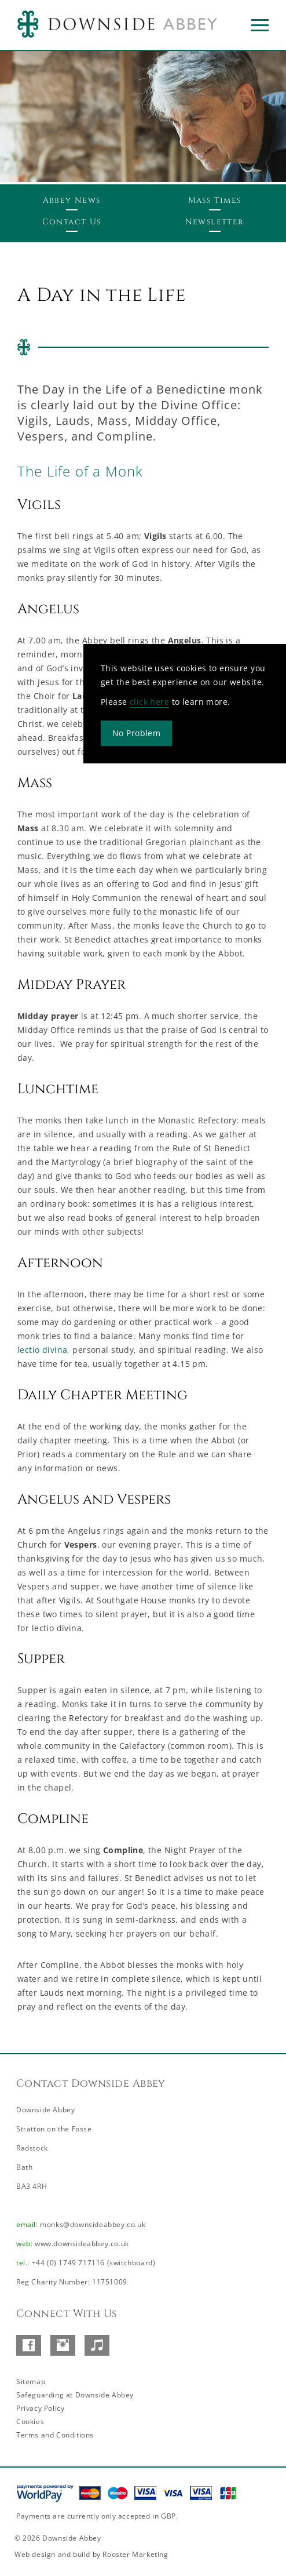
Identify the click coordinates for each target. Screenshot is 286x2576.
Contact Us (71, 221)
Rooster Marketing (135, 2554)
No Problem (136, 732)
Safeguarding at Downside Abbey (75, 2395)
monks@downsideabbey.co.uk (92, 2224)
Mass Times (214, 200)
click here (149, 701)
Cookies (30, 2421)
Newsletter (214, 221)
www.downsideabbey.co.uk (82, 2243)
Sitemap (30, 2381)
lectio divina (42, 1349)
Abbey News (72, 200)
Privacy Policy (40, 2408)
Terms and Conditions (55, 2435)
